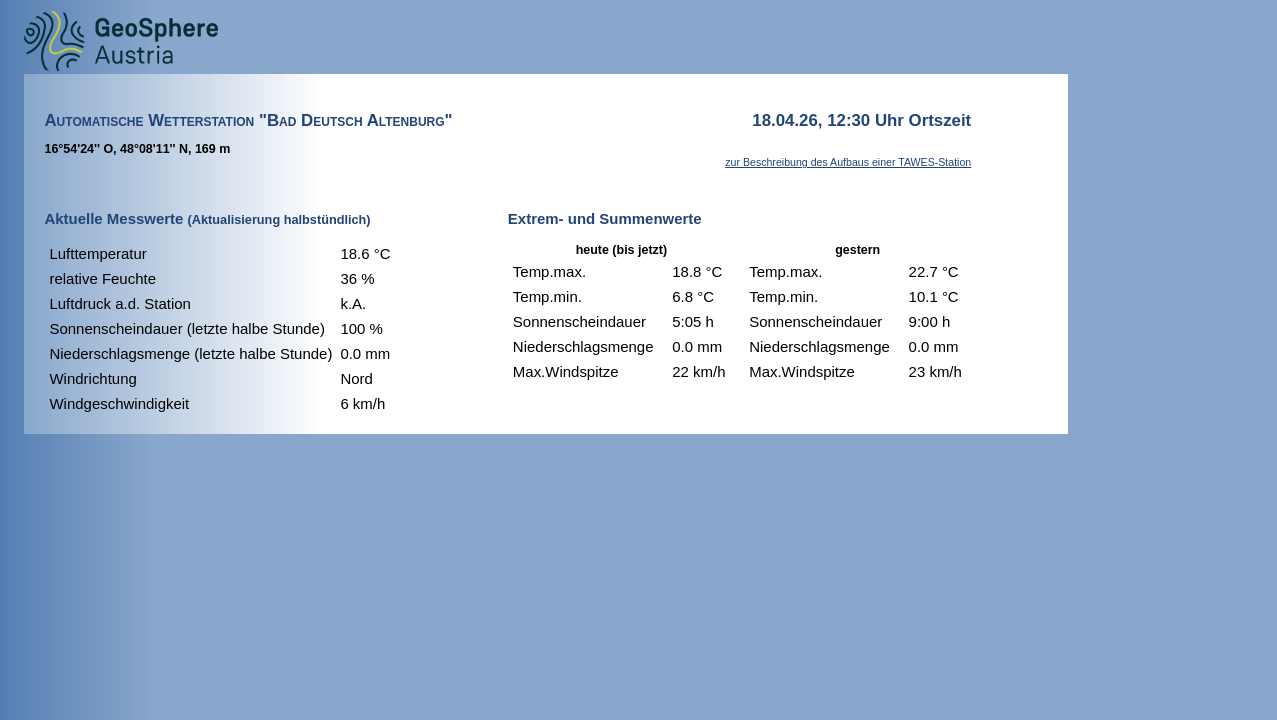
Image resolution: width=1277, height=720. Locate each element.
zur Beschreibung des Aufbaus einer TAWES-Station (848, 162)
